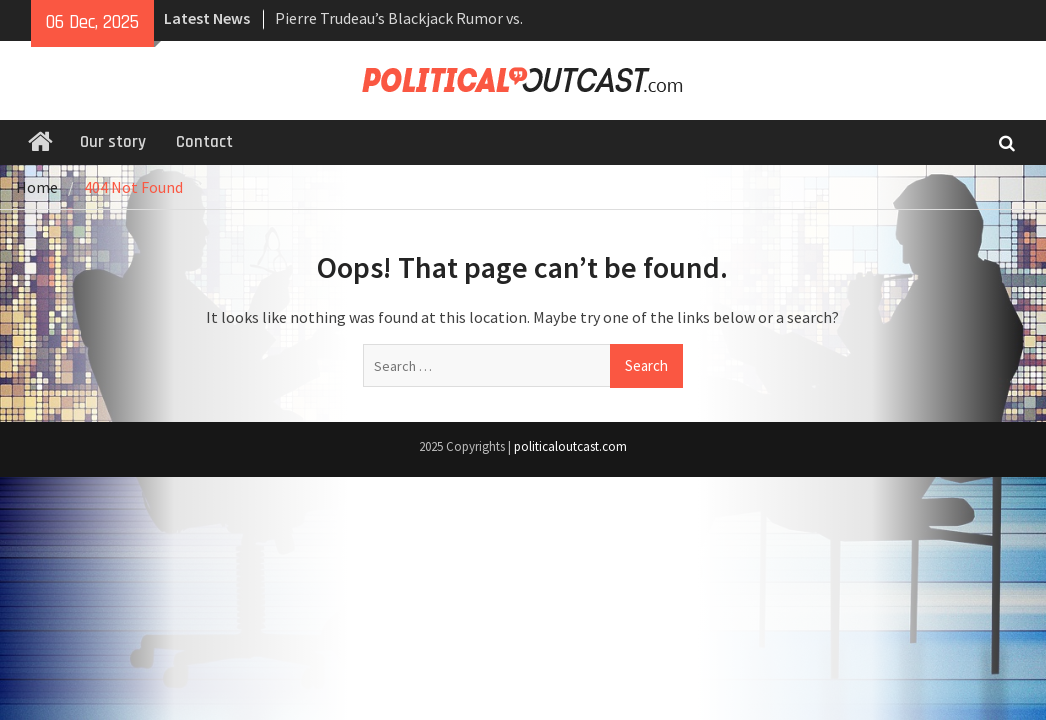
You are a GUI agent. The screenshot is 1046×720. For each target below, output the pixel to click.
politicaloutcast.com (570, 446)
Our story (113, 142)
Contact (204, 142)
